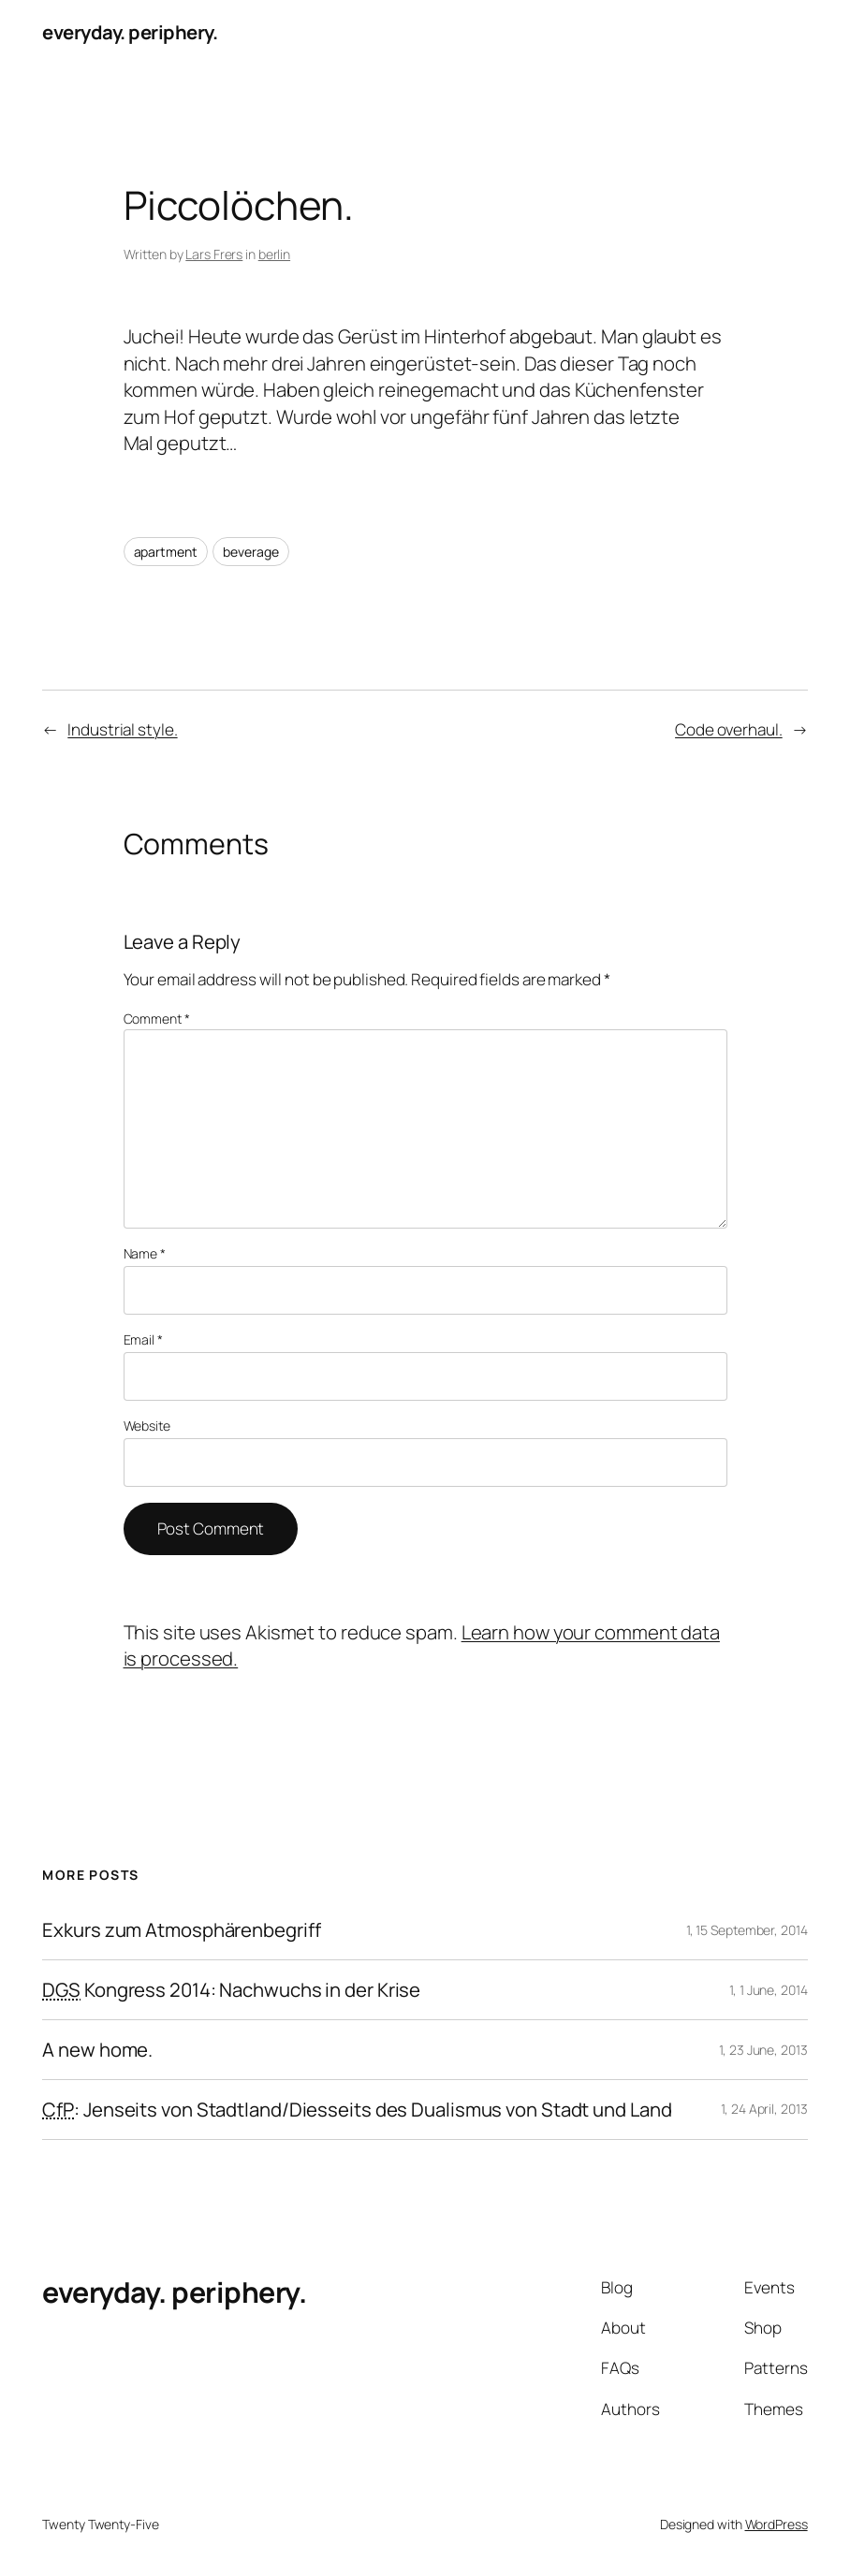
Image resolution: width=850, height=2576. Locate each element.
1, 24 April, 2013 (764, 2109)
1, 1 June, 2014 (768, 1990)
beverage (250, 551)
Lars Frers (213, 254)
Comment (157, 1018)
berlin (274, 254)
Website (147, 1425)
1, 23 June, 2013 (763, 2050)
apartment (166, 551)
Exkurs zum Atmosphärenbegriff (181, 1930)
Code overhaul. (729, 729)
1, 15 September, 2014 (747, 1930)
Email (143, 1339)
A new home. (97, 2049)
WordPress (776, 2524)
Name (145, 1253)
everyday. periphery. (129, 32)
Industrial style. (122, 729)
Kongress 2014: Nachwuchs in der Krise (231, 1990)
